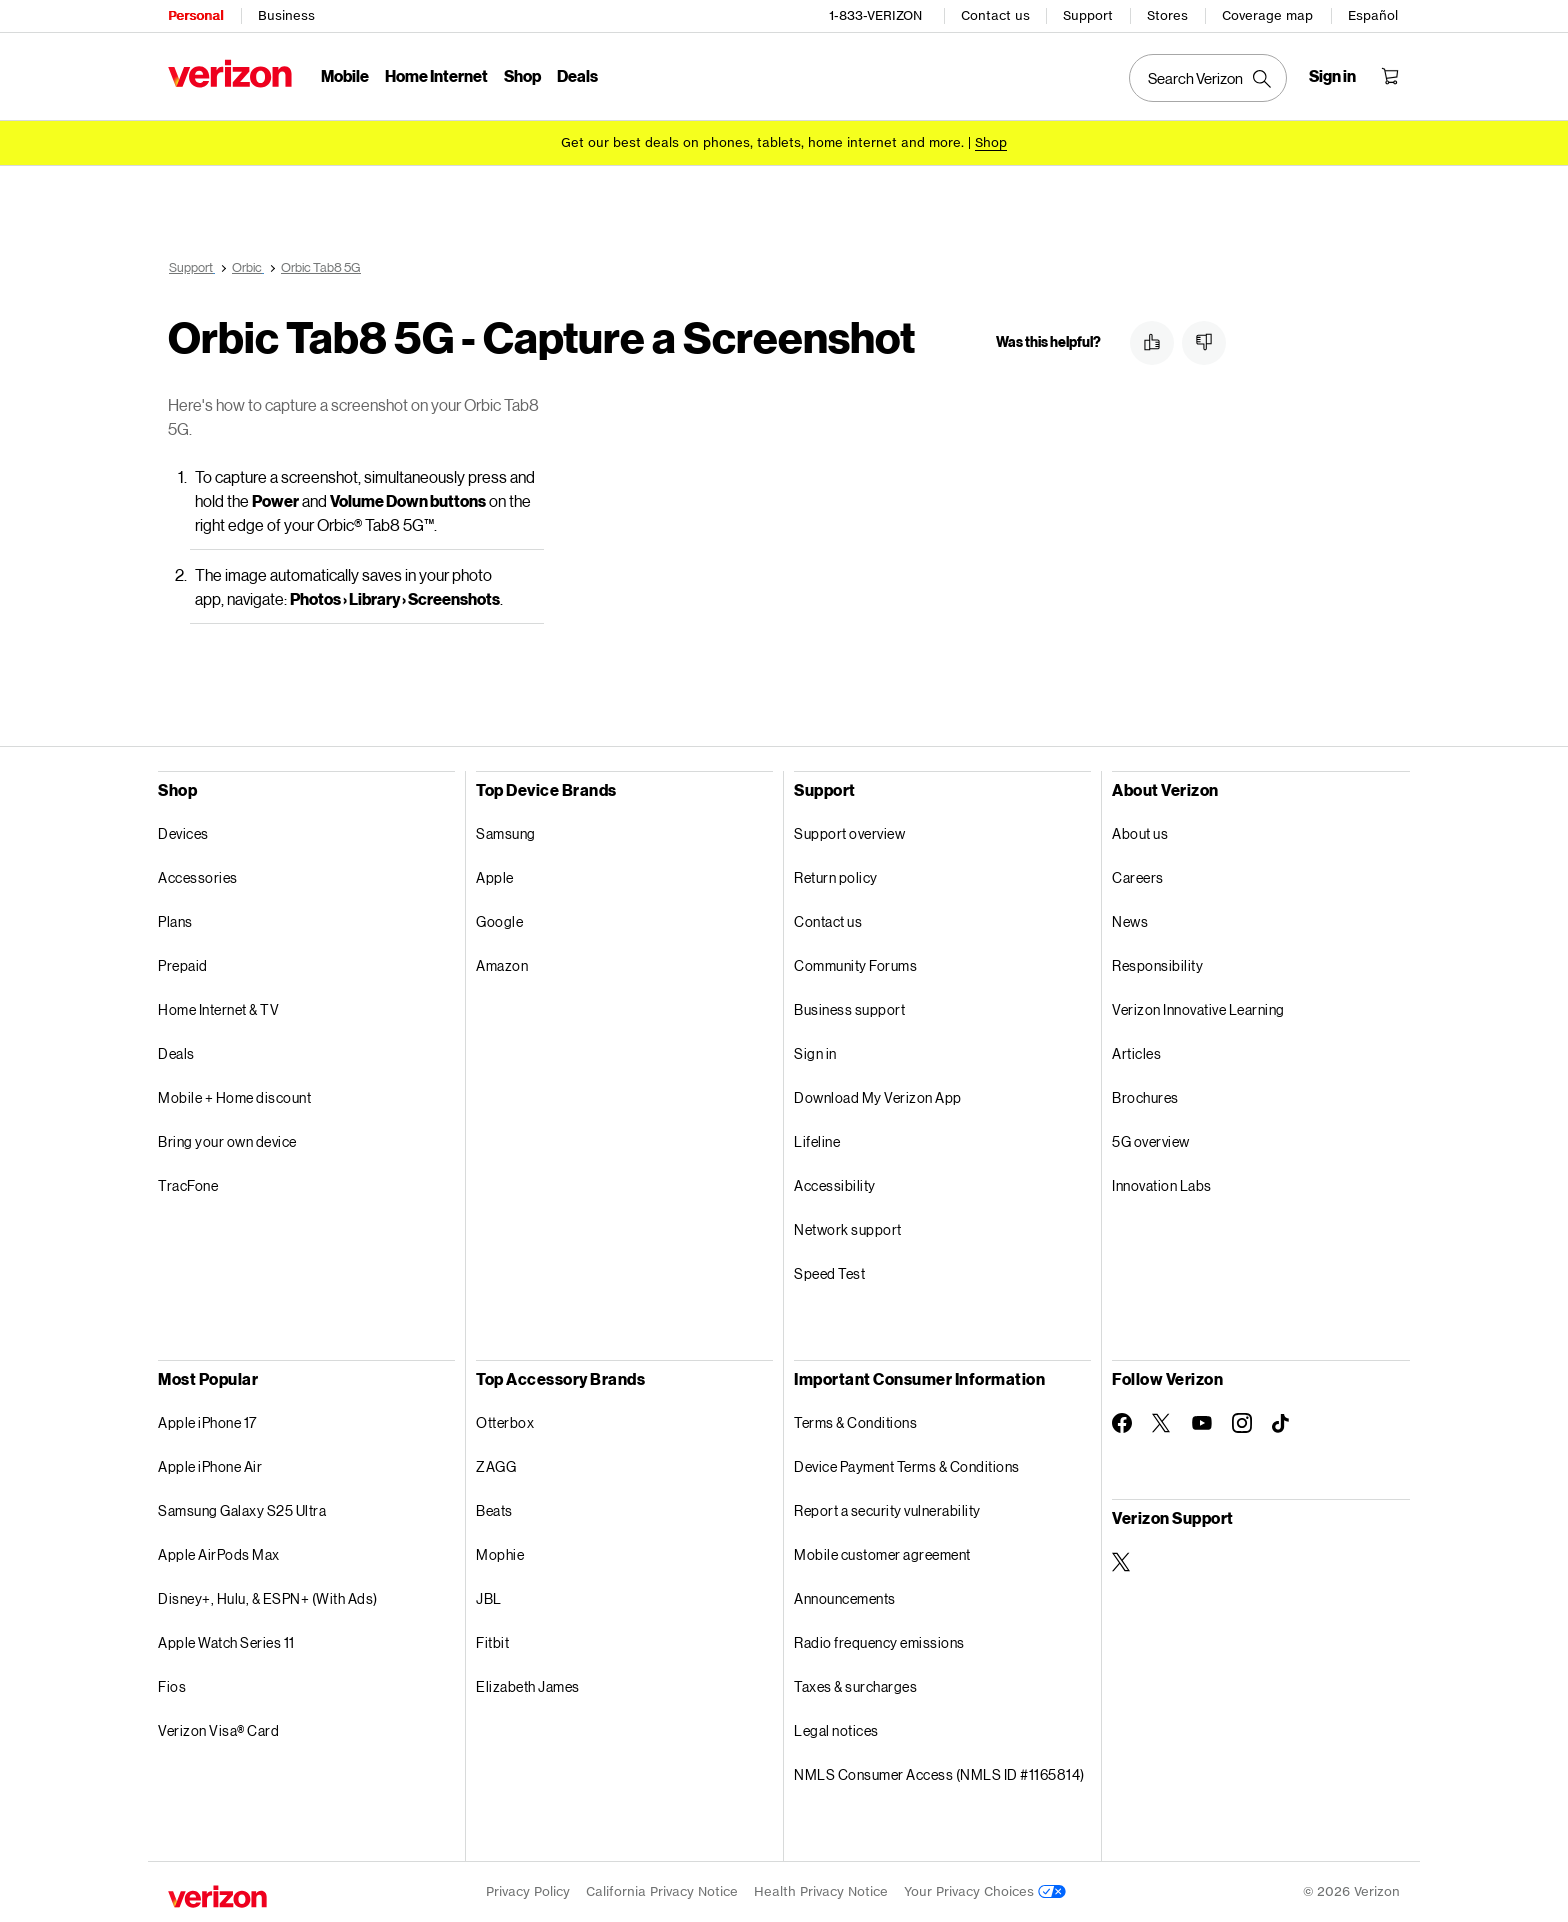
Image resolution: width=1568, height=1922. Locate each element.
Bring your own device (227, 1141)
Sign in (815, 1053)
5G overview (1151, 1141)
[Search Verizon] (1208, 78)
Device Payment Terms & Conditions (907, 1466)
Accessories (198, 877)
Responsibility (1157, 965)
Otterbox (505, 1422)
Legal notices (836, 1730)
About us (1140, 833)
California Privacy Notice (662, 1891)
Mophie (500, 1554)
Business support (849, 1009)
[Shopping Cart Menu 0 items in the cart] (1390, 76)
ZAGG (496, 1466)
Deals (176, 1053)
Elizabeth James (528, 1686)
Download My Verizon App (878, 1097)
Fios (172, 1686)
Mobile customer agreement (882, 1554)
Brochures (1145, 1097)
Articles (1136, 1053)
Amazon (502, 965)
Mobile (345, 75)
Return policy (836, 877)
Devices (183, 833)
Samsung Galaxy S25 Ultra (242, 1510)
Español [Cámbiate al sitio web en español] (1373, 15)
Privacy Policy (528, 1891)
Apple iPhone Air (210, 1466)
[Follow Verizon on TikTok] (1282, 1424)
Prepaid (183, 965)
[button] (1152, 343)
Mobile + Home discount (234, 1097)
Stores (1167, 15)
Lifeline (817, 1141)
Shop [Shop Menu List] (522, 75)
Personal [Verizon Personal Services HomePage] (195, 15)
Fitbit (492, 1642)
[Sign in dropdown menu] (1332, 76)
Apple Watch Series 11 (226, 1642)
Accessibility (835, 1185)
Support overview (849, 833)
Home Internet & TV (218, 1009)
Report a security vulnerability (887, 1510)
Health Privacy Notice (821, 1891)
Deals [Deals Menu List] (577, 75)
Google (499, 921)
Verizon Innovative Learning (1198, 1009)
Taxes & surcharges (855, 1686)
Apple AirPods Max (219, 1554)
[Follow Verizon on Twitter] (1162, 1423)
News (1130, 921)
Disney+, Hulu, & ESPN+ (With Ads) (268, 1598)
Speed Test (829, 1273)
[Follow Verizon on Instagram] (1242, 1423)
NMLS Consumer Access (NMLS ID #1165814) (939, 1774)
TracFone (188, 1185)
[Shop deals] (991, 142)
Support (1088, 15)
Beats (494, 1510)
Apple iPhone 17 (207, 1422)
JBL (489, 1598)
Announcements (845, 1598)
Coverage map (1267, 15)
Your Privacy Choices (985, 1891)
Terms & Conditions (855, 1422)
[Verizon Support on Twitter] (1122, 1562)
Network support (848, 1229)
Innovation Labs (1162, 1185)
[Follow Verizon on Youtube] (1202, 1423)
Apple (495, 877)
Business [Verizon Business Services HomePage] (286, 15)
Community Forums (855, 965)
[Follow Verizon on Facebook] (1122, 1423)
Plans (175, 921)
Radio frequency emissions (879, 1642)
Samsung (506, 833)
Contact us (995, 15)
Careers (1138, 877)
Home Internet (436, 75)
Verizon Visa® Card (218, 1730)
